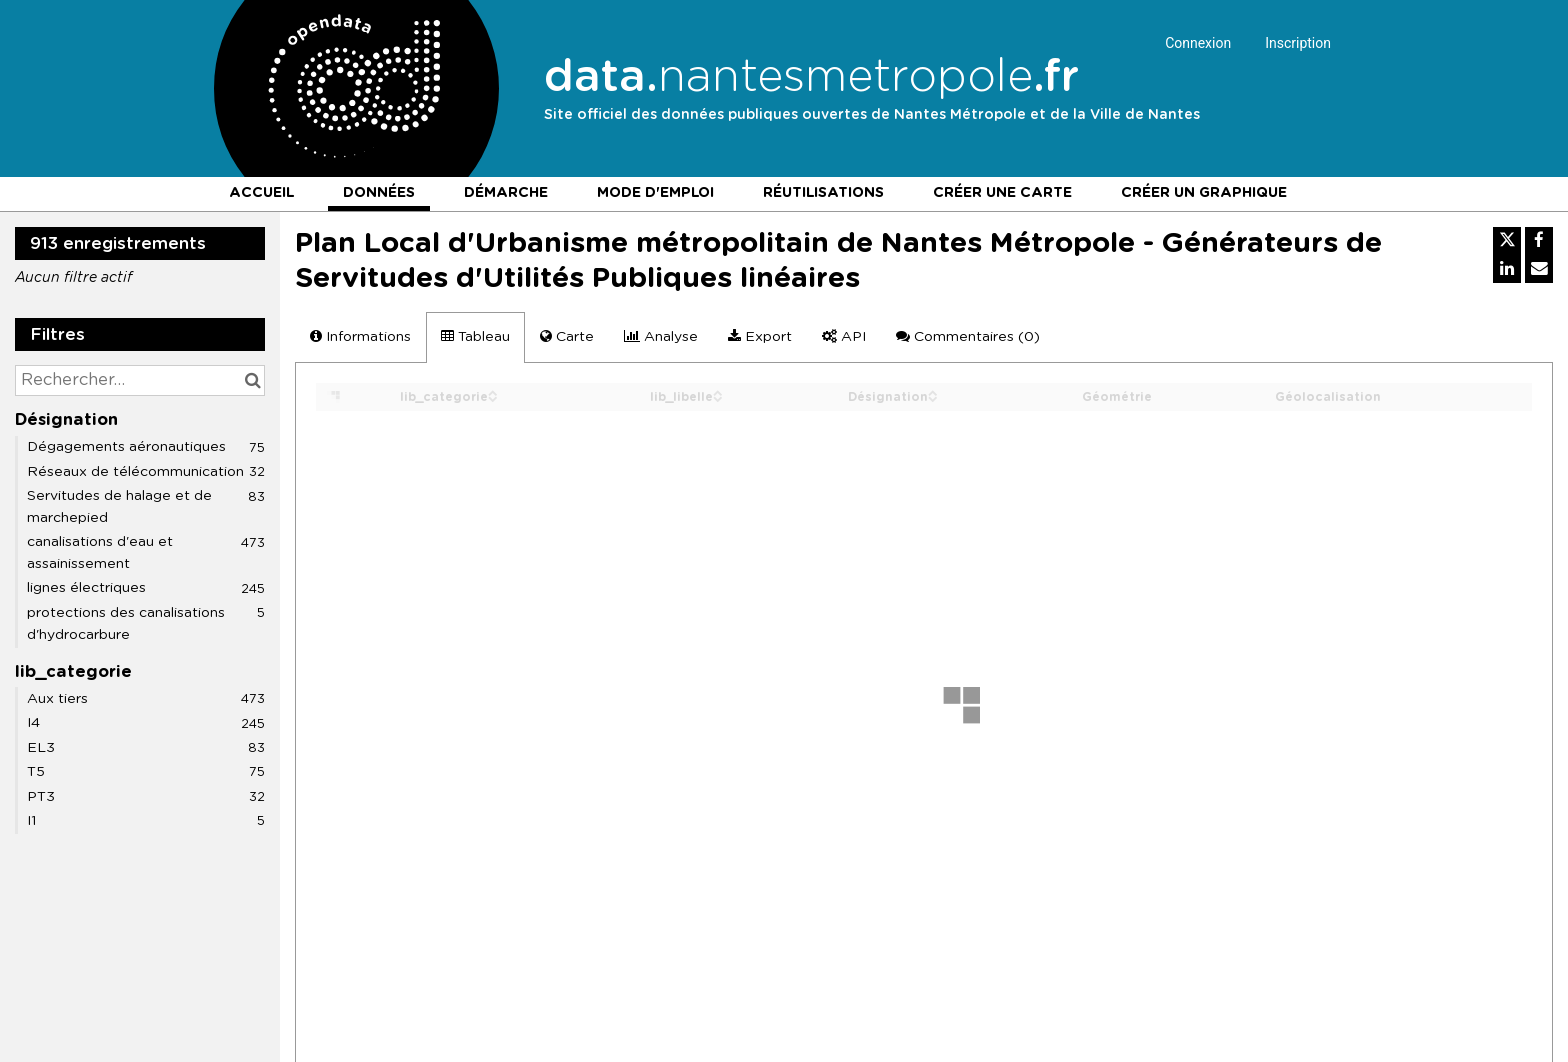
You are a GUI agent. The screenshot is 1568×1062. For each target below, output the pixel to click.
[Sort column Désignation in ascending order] (933, 391)
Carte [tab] (567, 336)
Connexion (1198, 43)
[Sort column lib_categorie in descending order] (493, 397)
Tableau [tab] (475, 336)
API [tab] (844, 336)
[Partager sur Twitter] (1507, 241)
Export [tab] (760, 336)
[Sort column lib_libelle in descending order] (718, 397)
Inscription (1298, 43)
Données (379, 193)
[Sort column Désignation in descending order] (933, 397)
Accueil (261, 193)
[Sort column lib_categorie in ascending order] (493, 391)
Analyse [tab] (661, 336)
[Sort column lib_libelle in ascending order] (718, 391)
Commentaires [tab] (968, 336)
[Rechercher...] (140, 380)
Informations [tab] (360, 336)
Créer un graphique (1204, 193)
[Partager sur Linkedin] (1507, 269)
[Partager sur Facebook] (1539, 241)
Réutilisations (823, 193)
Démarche (506, 193)
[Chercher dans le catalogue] (252, 380)
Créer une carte (1002, 193)
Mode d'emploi (655, 193)
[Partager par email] (1539, 269)
